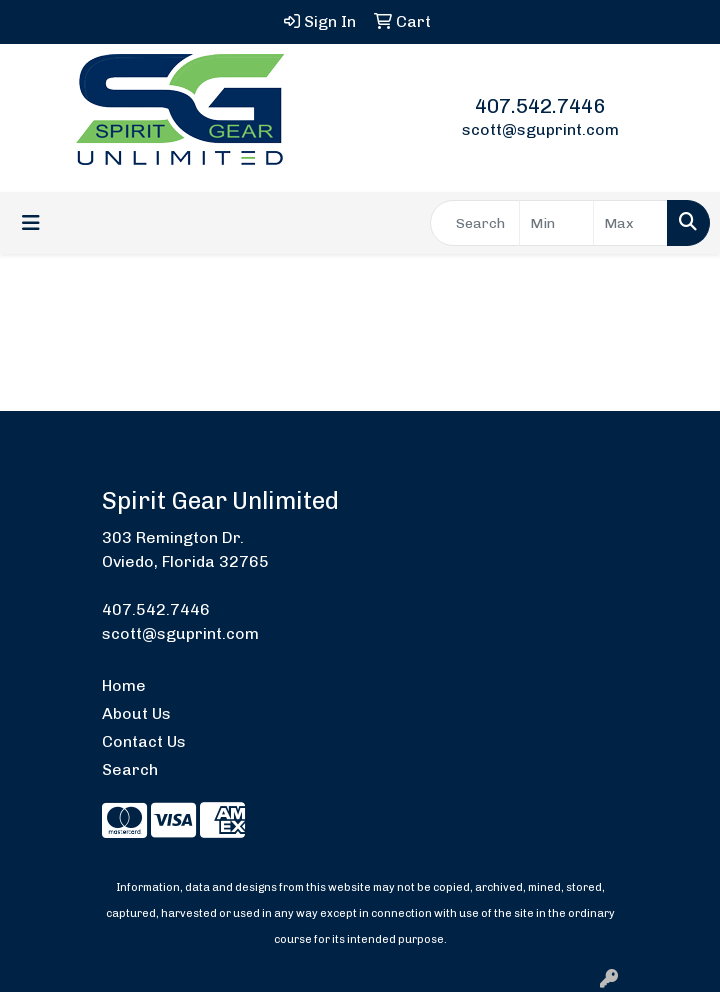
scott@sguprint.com (540, 129)
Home (124, 685)
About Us (136, 713)
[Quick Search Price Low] (556, 223)
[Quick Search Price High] (630, 223)
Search (130, 769)
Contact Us (144, 741)
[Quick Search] (475, 223)
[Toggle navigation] (31, 223)
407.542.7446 (540, 106)
